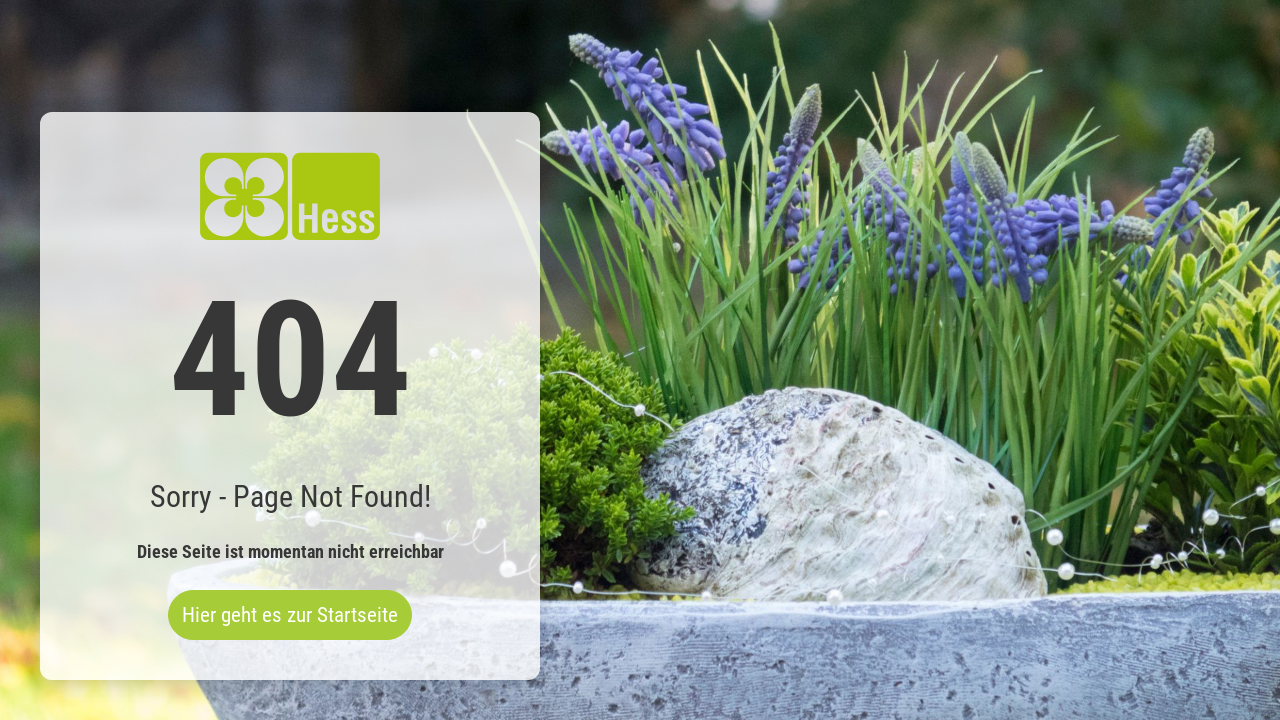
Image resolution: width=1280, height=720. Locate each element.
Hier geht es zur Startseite (290, 615)
